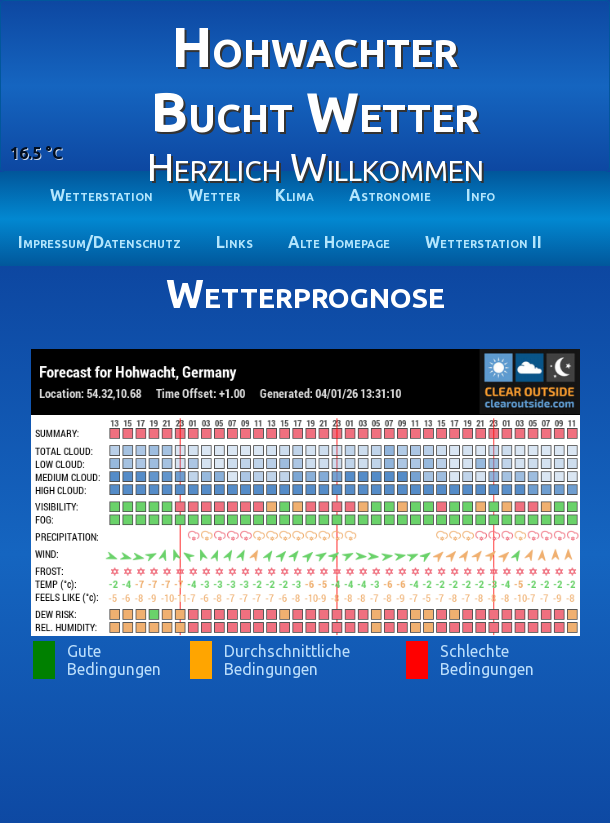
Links (234, 242)
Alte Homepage (339, 242)
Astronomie (390, 195)
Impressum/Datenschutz (99, 242)
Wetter (214, 195)
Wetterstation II (483, 242)
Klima (294, 195)
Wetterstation (101, 195)
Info (480, 195)
